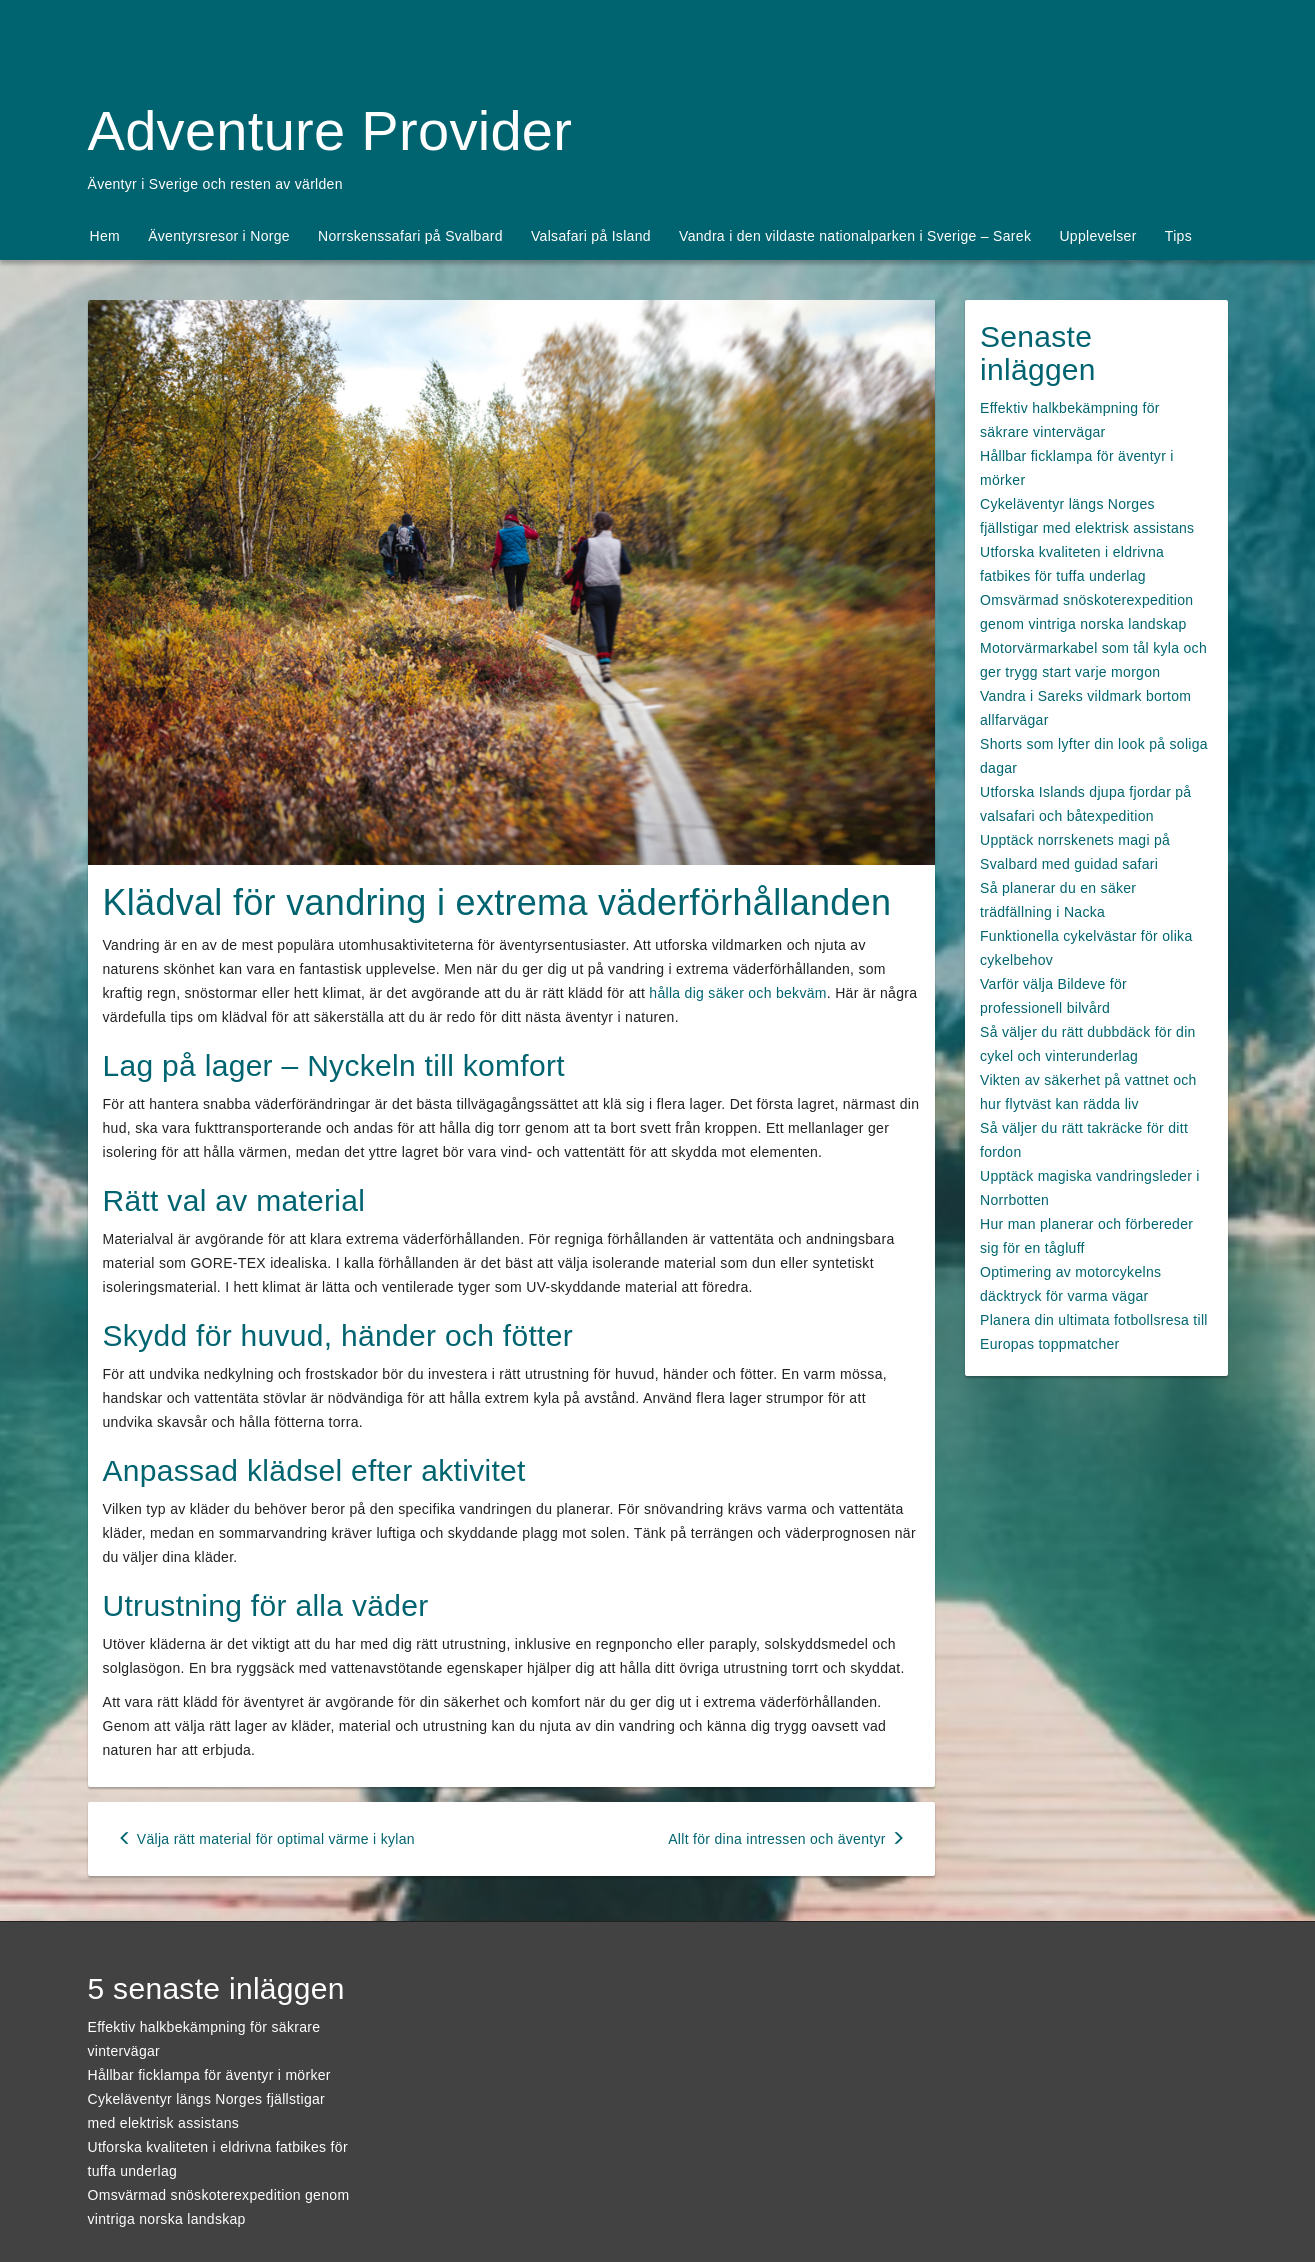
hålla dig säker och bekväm (737, 993)
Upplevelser (1097, 236)
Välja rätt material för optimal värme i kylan (266, 1839)
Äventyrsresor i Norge (219, 236)
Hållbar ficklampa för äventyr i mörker (209, 2075)
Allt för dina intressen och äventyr (786, 1839)
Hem (105, 236)
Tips (1178, 236)
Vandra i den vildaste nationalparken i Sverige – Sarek (855, 236)
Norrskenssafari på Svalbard (410, 236)
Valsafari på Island (591, 236)
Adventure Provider (330, 130)
